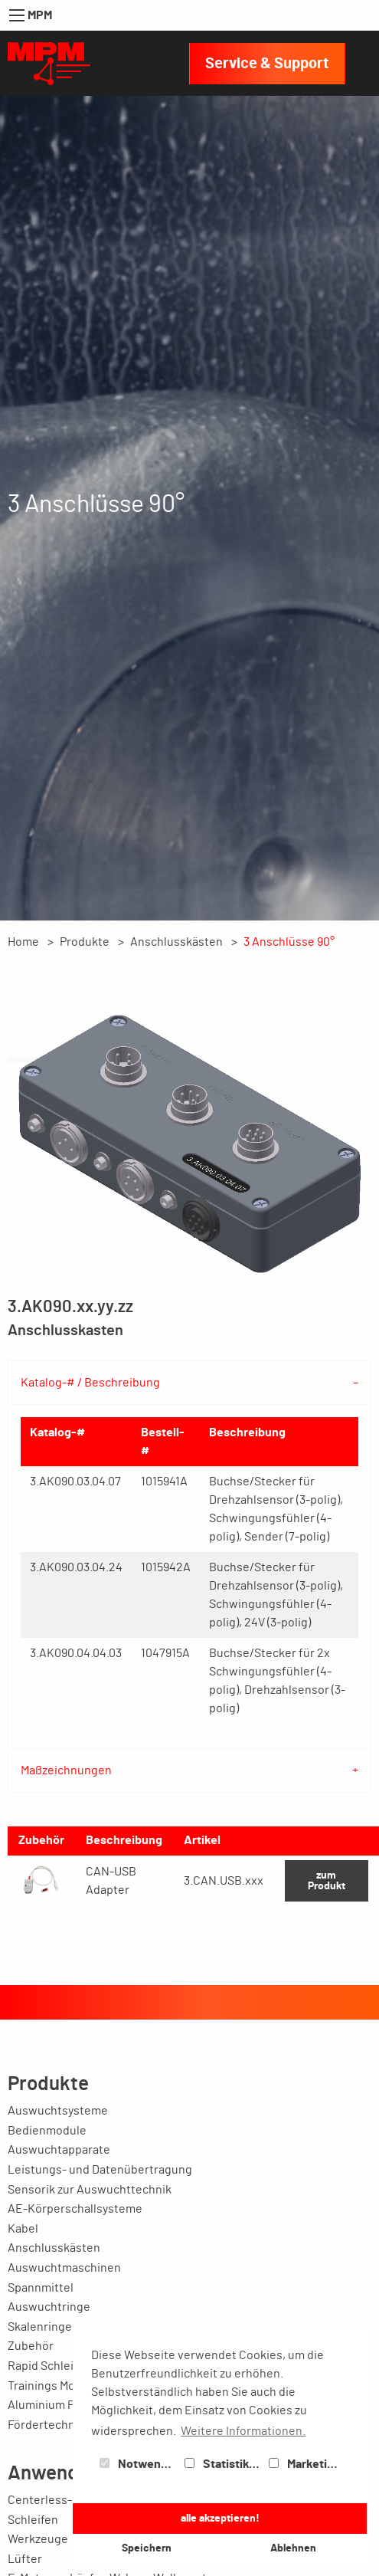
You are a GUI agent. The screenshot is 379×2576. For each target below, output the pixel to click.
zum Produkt (326, 1880)
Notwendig (139, 2464)
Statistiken (224, 2464)
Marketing (305, 2464)
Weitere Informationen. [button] (243, 2431)
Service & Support (267, 63)
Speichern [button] (147, 2548)
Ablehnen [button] (293, 2548)
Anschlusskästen (176, 942)
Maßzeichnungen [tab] (66, 1770)
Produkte (84, 942)
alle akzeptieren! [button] (220, 2518)
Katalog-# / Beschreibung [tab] (90, 1383)
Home (23, 942)
